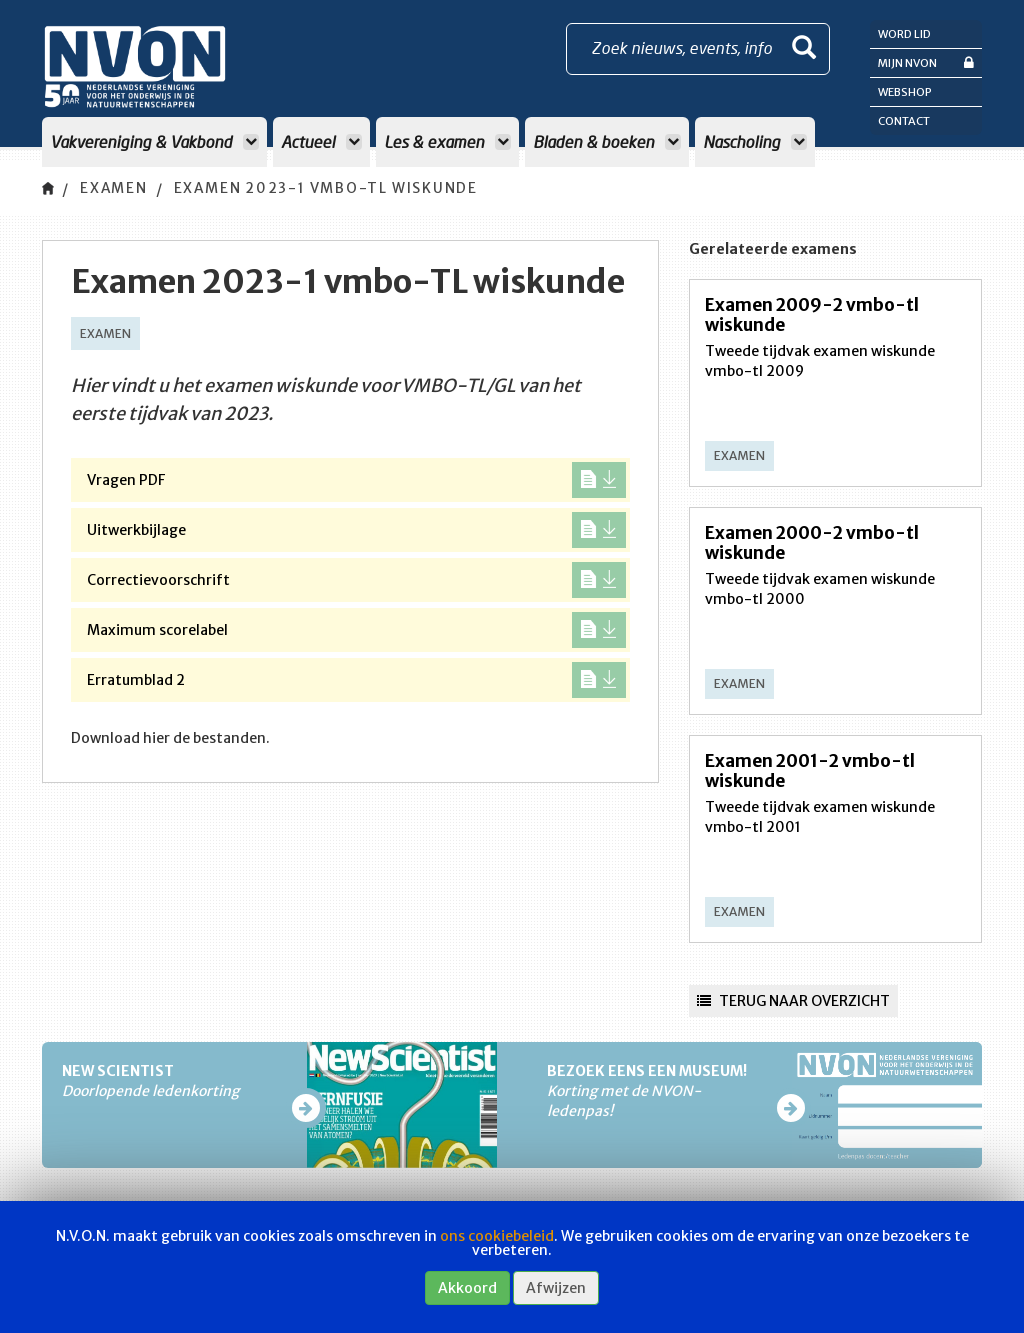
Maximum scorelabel (356, 630)
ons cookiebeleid (497, 1236)
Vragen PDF (356, 480)
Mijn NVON (926, 62)
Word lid (904, 34)
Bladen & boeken (607, 141)
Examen (115, 189)
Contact (904, 121)
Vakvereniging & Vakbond (154, 141)
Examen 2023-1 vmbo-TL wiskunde (333, 189)
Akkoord (467, 1288)
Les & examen (447, 141)
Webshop (905, 92)
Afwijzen (556, 1288)
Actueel (321, 141)
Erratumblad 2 (356, 680)
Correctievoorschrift (356, 580)
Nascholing (755, 141)
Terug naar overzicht (793, 1001)
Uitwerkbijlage (356, 530)
